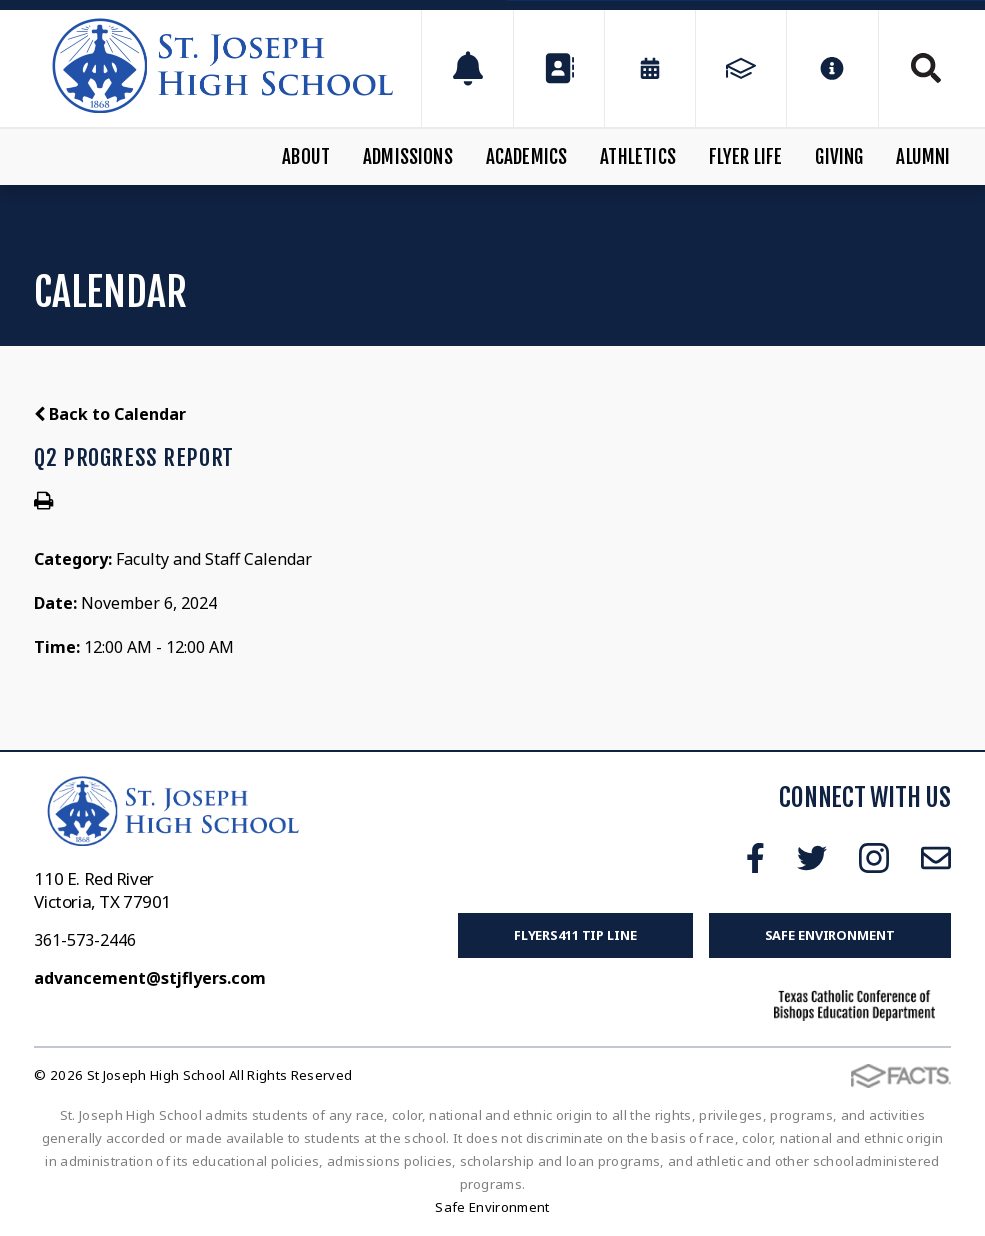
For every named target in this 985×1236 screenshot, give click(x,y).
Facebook (755, 858)
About (306, 157)
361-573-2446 (85, 940)
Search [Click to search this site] (926, 68)
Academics (527, 157)
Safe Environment (830, 935)
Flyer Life (746, 157)
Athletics (638, 157)
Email (936, 858)
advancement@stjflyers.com (150, 978)
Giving (839, 157)
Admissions (408, 157)
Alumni (923, 157)
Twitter (812, 858)
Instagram (874, 858)
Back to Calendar (110, 414)
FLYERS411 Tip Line (575, 935)
